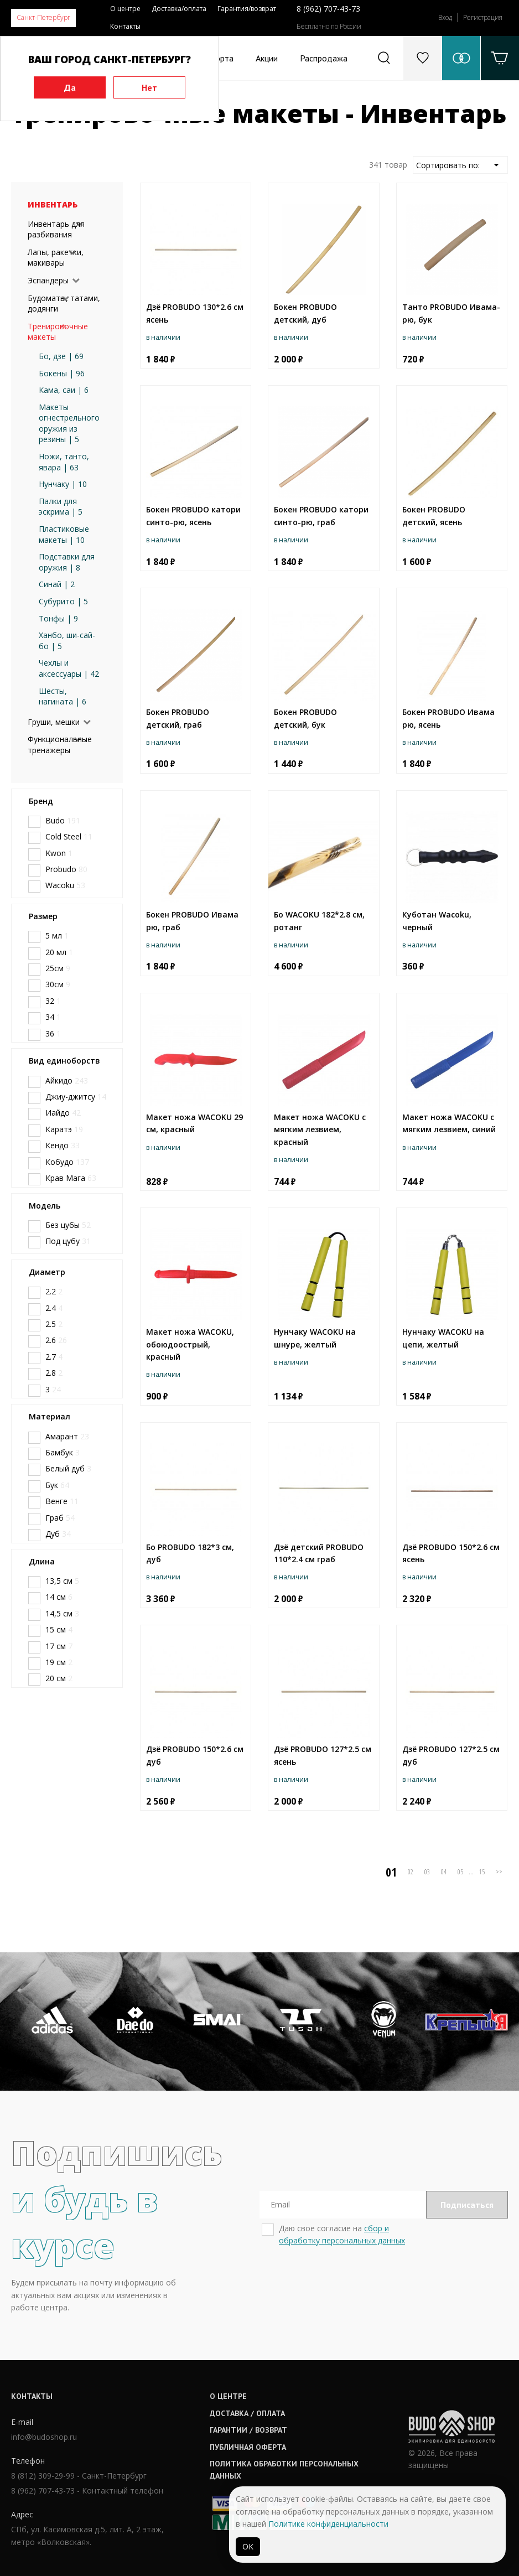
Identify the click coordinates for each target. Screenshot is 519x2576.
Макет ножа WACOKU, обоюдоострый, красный (190, 1344)
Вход (445, 17)
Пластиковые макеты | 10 (64, 534)
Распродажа (323, 58)
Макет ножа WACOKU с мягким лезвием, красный (320, 1129)
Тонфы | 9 (58, 618)
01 (391, 1872)
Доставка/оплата (179, 8)
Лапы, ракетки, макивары (56, 257)
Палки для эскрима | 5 (60, 506)
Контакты (125, 26)
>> (499, 1872)
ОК (247, 2546)
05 (460, 1872)
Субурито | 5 (63, 601)
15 (482, 1872)
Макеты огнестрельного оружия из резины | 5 (69, 423)
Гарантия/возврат (246, 8)
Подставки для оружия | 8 (67, 562)
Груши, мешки (54, 722)
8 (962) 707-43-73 (328, 8)
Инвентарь (52, 204)
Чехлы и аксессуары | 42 (69, 668)
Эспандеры (48, 280)
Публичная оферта (248, 2447)
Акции (267, 58)
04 (444, 1872)
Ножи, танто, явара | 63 (64, 462)
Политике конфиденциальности (328, 2523)
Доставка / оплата (247, 2413)
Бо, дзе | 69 (61, 356)
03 (427, 1872)
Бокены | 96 (62, 373)
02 (410, 1872)
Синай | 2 (57, 584)
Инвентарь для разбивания (56, 229)
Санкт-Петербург (43, 17)
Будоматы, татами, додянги (64, 303)
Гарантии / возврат (248, 2430)
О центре (125, 8)
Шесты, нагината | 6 (62, 696)
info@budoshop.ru (44, 2437)
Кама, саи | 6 (64, 390)
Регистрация (482, 17)
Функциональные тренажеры (60, 744)
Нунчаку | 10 (63, 484)
